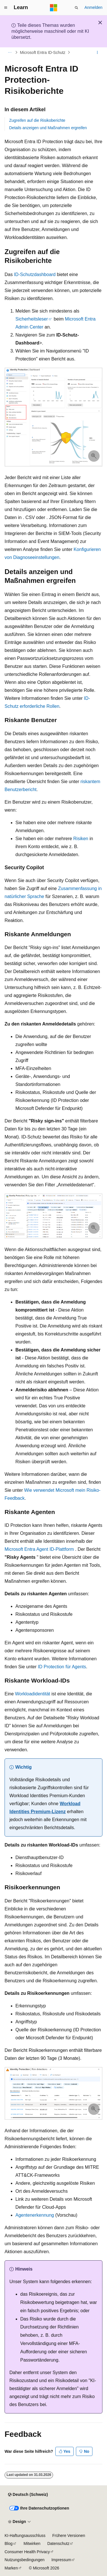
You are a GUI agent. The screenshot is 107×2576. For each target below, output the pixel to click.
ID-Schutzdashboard (35, 274)
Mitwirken (32, 2543)
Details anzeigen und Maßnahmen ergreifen (48, 127)
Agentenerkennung (34, 2215)
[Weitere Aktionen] (97, 52)
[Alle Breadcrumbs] (10, 52)
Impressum (61, 2559)
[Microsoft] (53, 7)
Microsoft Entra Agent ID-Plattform (39, 1549)
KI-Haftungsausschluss (25, 2535)
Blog (9, 2543)
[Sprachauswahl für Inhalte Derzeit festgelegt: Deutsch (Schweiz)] (28, 2494)
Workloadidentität (32, 1693)
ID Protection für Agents (62, 1666)
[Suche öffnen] (76, 8)
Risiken (80, 838)
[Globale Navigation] (5, 8)
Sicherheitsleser (31, 319)
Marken (11, 2568)
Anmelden (93, 7)
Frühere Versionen (68, 2535)
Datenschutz (58, 2543)
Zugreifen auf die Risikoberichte (37, 120)
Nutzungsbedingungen (25, 2559)
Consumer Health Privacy (27, 2551)
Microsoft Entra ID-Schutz (43, 52)
